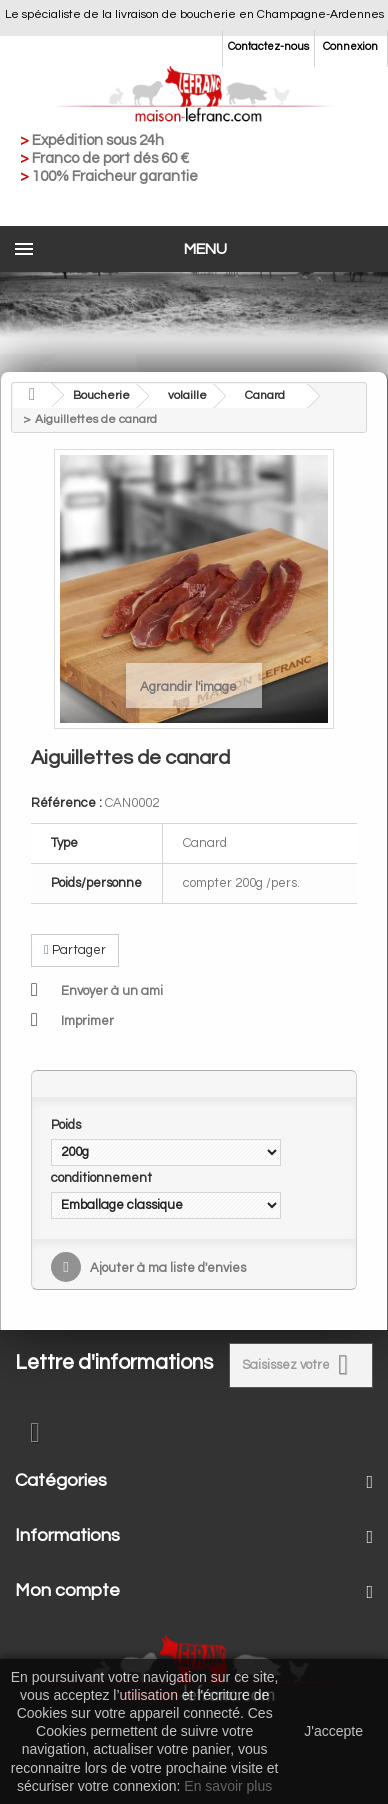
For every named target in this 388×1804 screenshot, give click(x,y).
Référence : (66, 803)
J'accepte (333, 1731)
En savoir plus (228, 1786)
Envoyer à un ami (112, 991)
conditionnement (103, 1178)
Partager (75, 950)
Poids (67, 1125)
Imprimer (87, 1021)
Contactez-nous (268, 46)
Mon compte (67, 1590)
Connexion (350, 46)
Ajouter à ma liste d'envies (166, 1268)
